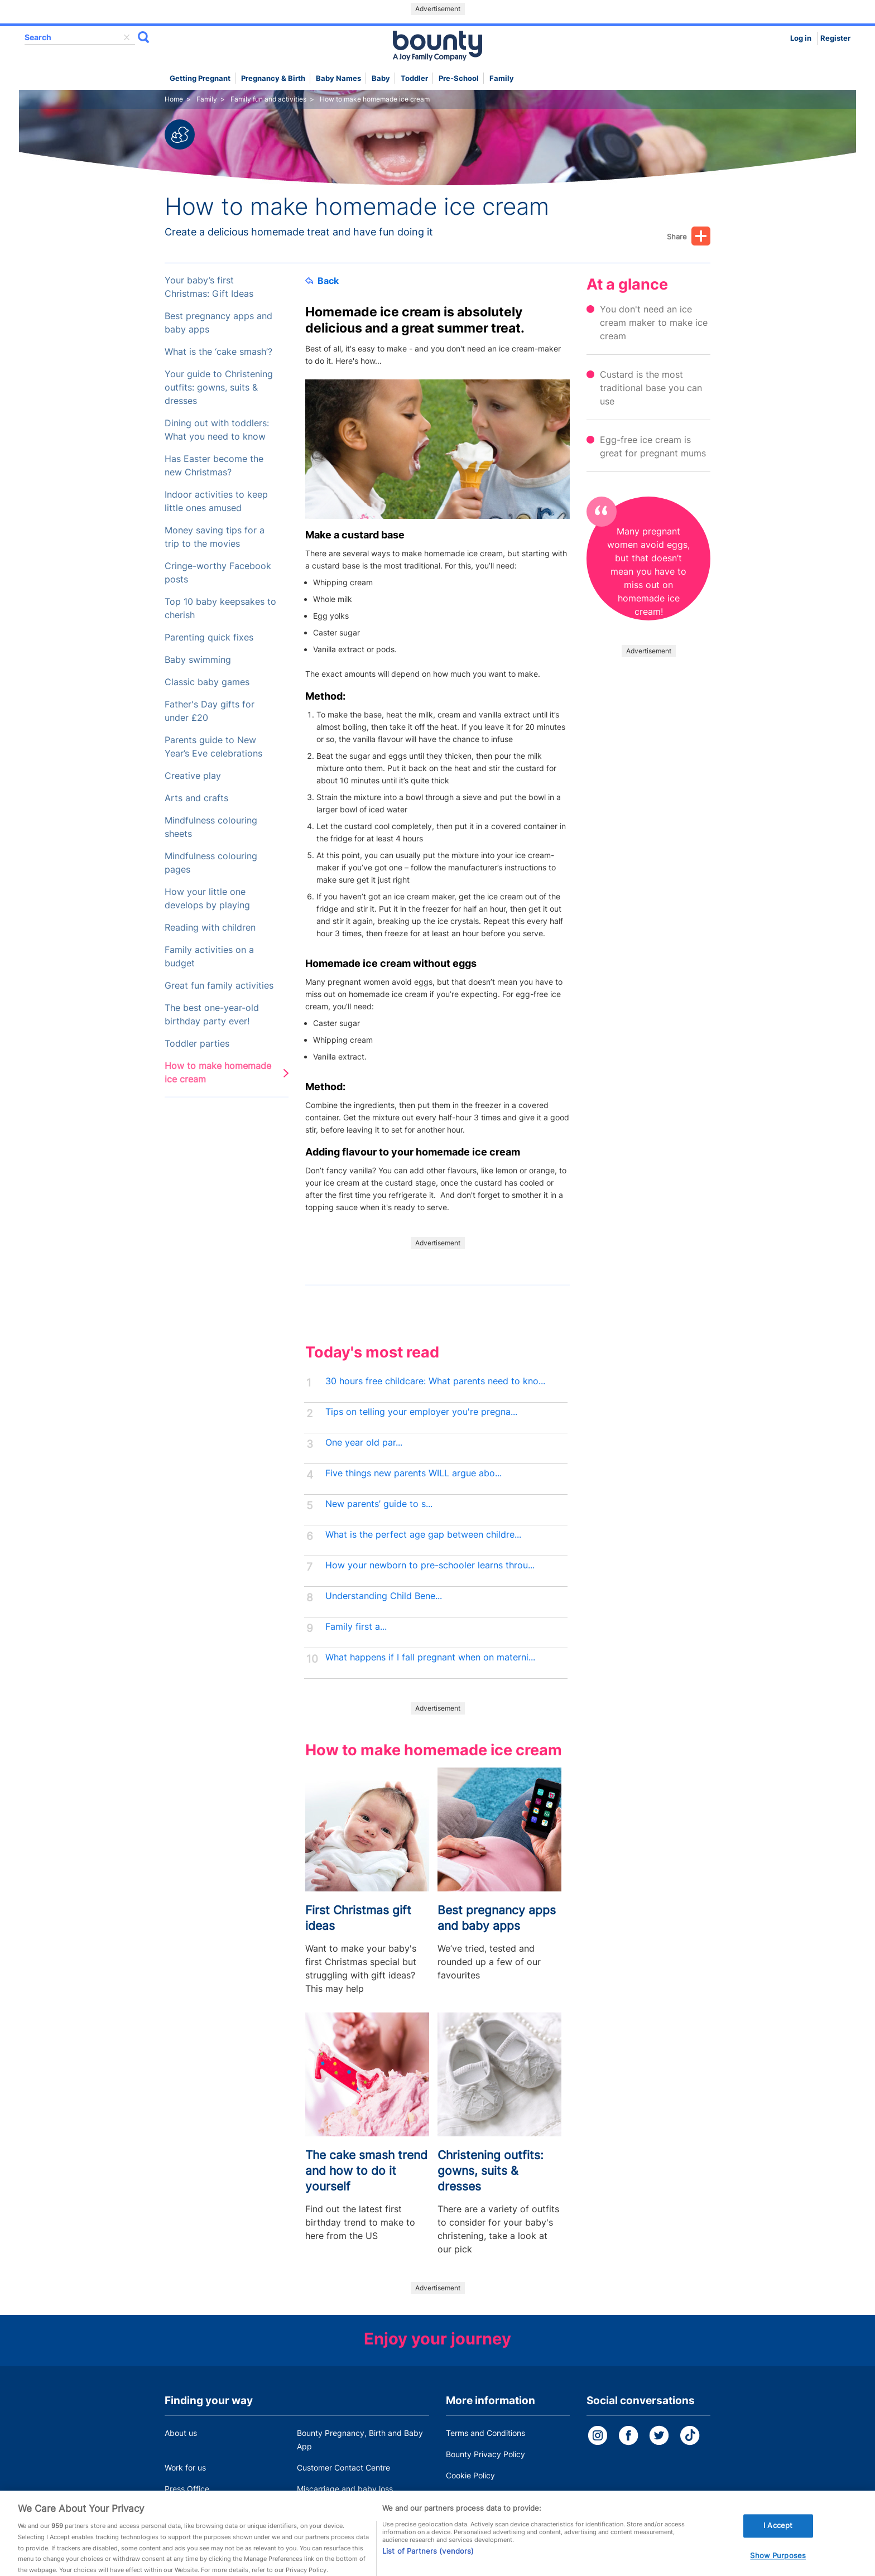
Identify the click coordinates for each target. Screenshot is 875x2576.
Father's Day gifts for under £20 (209, 711)
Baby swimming (198, 659)
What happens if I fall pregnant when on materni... (430, 1657)
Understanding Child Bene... (383, 1596)
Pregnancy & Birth (273, 78)
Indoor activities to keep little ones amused (216, 501)
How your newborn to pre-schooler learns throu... (430, 1565)
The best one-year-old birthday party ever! (212, 1015)
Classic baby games (207, 682)
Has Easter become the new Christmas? (214, 466)
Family (501, 78)
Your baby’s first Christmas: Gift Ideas (209, 287)
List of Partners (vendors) (428, 2561)
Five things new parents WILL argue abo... (413, 1473)
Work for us (185, 2467)
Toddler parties (197, 1043)
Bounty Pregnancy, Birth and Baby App (360, 2439)
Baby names (338, 78)
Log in (800, 38)
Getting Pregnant (200, 78)
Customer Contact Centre (343, 2467)
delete (126, 37)
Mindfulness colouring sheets (211, 827)
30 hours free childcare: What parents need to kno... (435, 1381)
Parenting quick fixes (209, 637)
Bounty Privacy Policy (485, 2454)
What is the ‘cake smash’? (218, 351)
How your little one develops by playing (207, 899)
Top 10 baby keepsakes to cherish (220, 608)
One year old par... (363, 1442)
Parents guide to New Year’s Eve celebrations (213, 747)
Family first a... (356, 1626)
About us (181, 2433)
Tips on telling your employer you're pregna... (421, 1412)
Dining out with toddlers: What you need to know (217, 430)
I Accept (777, 2535)
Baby (381, 78)
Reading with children (210, 927)
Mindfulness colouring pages (211, 863)
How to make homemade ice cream (218, 1073)
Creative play (193, 776)
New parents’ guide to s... (378, 1504)
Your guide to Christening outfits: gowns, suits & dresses (219, 387)
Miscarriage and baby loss (345, 2488)
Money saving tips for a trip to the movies (215, 537)
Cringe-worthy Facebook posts (218, 573)
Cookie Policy (470, 2475)
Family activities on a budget (209, 957)
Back (322, 280)
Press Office (187, 2488)
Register (835, 38)
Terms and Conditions (485, 2433)
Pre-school (459, 78)
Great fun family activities (219, 985)
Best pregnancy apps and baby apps (218, 323)
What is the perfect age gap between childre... (423, 1534)
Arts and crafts (196, 798)
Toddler (414, 78)
